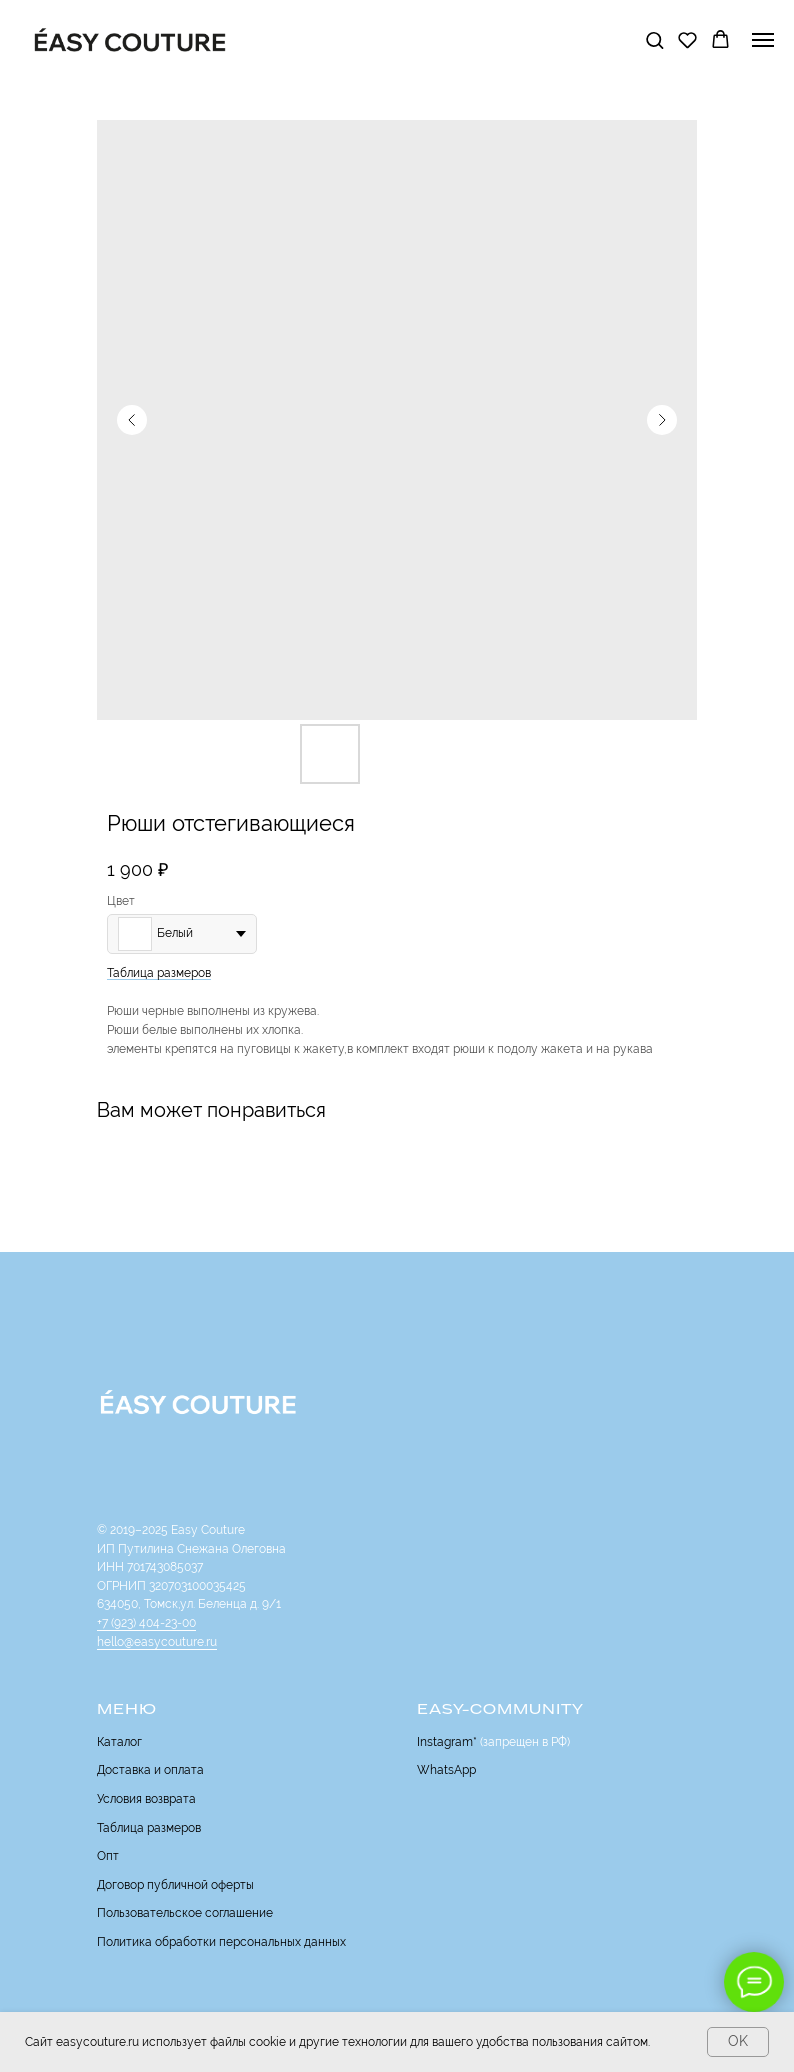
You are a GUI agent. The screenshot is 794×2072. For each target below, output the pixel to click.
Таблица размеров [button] (159, 973)
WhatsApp (446, 1770)
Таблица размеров (149, 1828)
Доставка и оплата (150, 1770)
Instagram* (447, 1742)
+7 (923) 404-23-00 (146, 1623)
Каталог (119, 1742)
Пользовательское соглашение (185, 1913)
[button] (654, 39)
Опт (108, 1856)
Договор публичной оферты (175, 1885)
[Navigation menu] (763, 40)
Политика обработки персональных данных (221, 1942)
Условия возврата (146, 1799)
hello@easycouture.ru (157, 1642)
